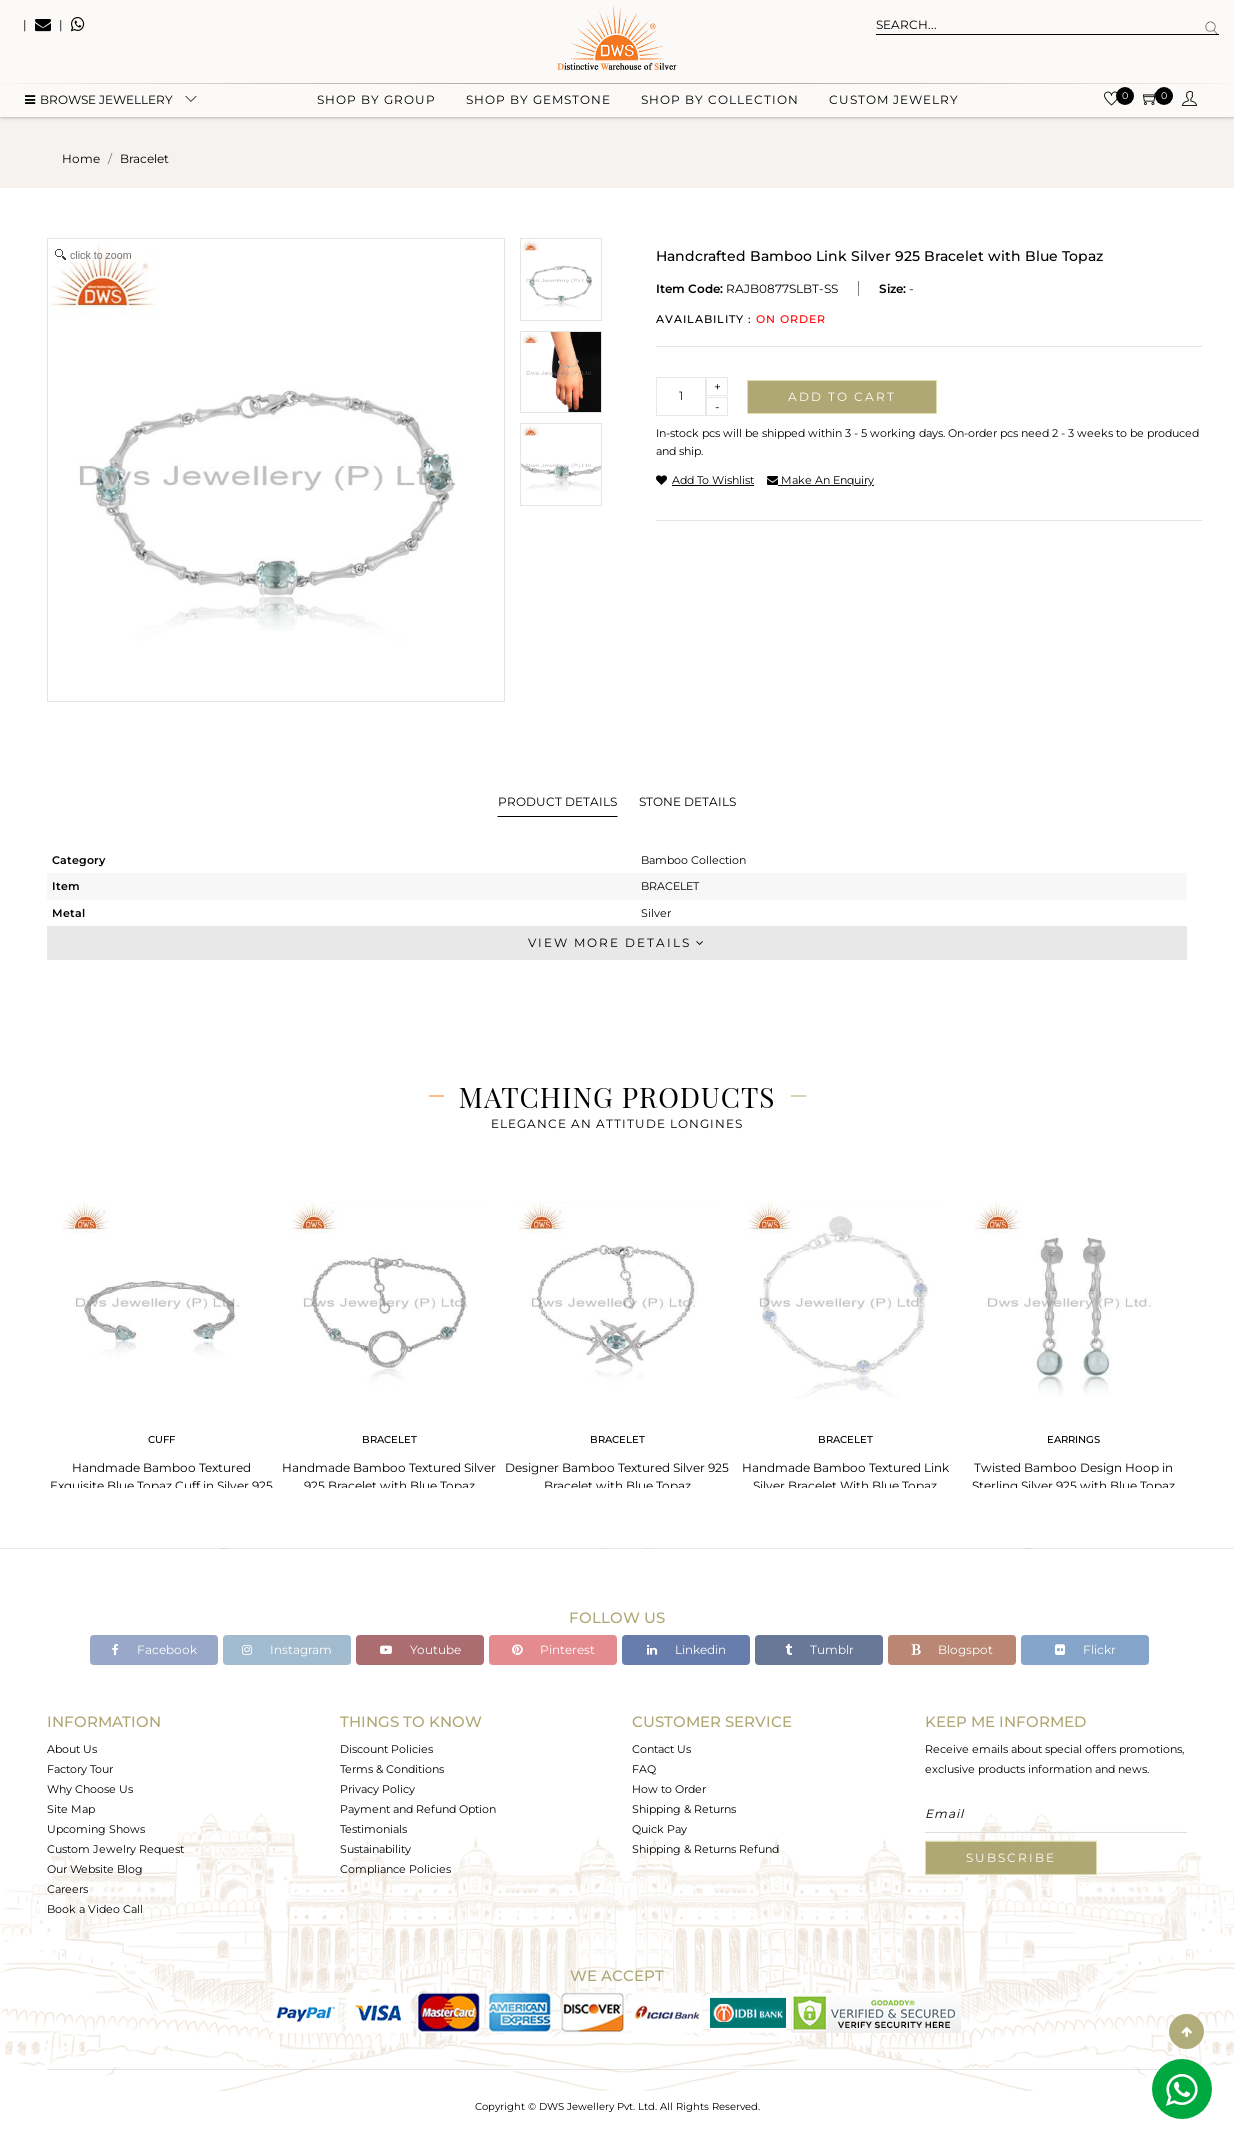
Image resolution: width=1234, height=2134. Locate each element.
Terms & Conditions (392, 1769)
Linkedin (686, 1649)
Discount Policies (386, 1749)
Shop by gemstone (538, 100)
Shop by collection (720, 100)
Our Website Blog (95, 1869)
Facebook (154, 1649)
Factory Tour (80, 1769)
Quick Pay (659, 1829)
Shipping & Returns (684, 1809)
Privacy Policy (377, 1789)
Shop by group (376, 100)
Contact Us (661, 1749)
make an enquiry (820, 480)
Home (81, 158)
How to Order (669, 1789)
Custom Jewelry (894, 100)
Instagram (287, 1649)
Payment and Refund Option (418, 1809)
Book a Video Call (95, 1909)
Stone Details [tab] (687, 801)
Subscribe (1011, 1857)
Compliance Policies (395, 1869)
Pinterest (553, 1649)
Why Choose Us (90, 1789)
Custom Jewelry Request (115, 1849)
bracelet (144, 158)
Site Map (71, 1809)
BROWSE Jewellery (99, 100)
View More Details (617, 942)
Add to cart (842, 396)
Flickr (1085, 1649)
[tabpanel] (161, 1340)
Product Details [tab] (557, 801)
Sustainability (375, 1849)
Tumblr (819, 1649)
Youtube (420, 1649)
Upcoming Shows (96, 1829)
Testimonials (373, 1829)
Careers (67, 1889)
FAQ (644, 1769)
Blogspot (952, 1649)
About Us (72, 1749)
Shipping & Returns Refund (705, 1849)
